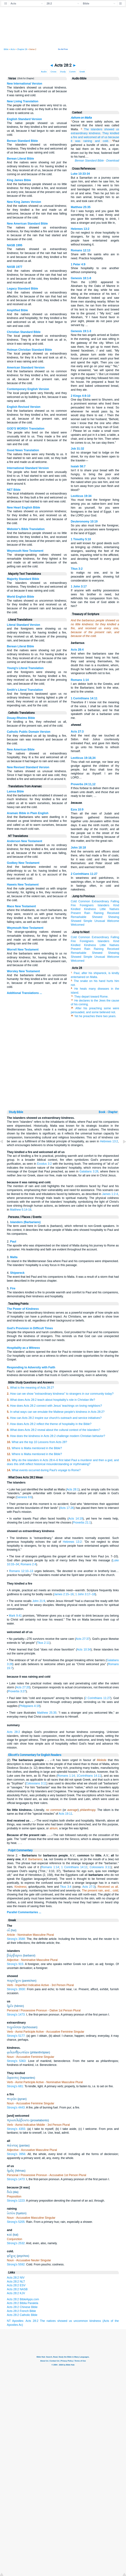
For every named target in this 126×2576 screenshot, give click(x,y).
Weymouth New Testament (25, 550)
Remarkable (78, 917)
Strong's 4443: (16, 2107)
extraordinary (79, 133)
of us (104, 137)
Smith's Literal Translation (25, 689)
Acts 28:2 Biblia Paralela (22, 2303)
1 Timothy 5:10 (81, 539)
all (98, 137)
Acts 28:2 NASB (17, 2289)
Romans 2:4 (28, 1564)
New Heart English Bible (23, 507)
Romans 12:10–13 (21, 1571)
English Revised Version (23, 406)
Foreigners (87, 905)
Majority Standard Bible (23, 579)
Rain (87, 913)
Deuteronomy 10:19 (84, 521)
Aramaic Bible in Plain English (27, 813)
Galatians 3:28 (89, 1171)
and (97, 141)
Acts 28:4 (77, 649)
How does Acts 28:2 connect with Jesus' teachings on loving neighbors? (56, 1405)
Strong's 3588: (17, 1939)
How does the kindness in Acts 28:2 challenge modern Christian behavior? (57, 1436)
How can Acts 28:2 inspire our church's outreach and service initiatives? (56, 1418)
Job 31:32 (77, 448)
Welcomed (77, 924)
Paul (13, 1241)
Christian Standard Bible (24, 332)
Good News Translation (23, 450)
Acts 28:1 (73, 1489)
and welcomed (87, 137)
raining (87, 141)
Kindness (90, 909)
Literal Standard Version (23, 624)
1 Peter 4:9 (78, 264)
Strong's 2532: (16, 2243)
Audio (44, 71)
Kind (116, 905)
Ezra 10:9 (77, 809)
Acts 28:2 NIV (16, 2277)
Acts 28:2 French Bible (21, 2311)
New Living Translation (22, 101)
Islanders (103, 905)
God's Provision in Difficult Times (30, 1328)
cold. (106, 141)
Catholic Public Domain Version (28, 731)
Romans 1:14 (80, 680)
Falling (115, 901)
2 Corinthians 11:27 (84, 874)
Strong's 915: (16, 1964)
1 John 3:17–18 (85, 1594)
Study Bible (16, 1112)
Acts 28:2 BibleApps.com (23, 2299)
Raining (99, 913)
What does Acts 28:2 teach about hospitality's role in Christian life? (52, 1399)
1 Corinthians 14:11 (84, 698)
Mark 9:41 (15, 1615)
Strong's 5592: (16, 2264)
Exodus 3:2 (44, 1163)
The (86, 129)
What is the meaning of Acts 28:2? (32, 1387)
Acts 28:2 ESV (16, 2285)
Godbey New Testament (23, 862)
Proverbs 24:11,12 (83, 784)
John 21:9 (38, 1601)
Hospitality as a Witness (23, 1347)
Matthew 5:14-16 (21, 1209)
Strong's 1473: (16, 2014)
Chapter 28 (22, 49)
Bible (6, 49)
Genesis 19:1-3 (81, 331)
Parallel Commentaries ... (24, 1912)
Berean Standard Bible (22, 140)
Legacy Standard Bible (22, 288)
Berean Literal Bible (20, 158)
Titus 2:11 (43, 1642)
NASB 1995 (14, 245)
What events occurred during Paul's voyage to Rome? (46, 1470)
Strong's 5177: (16, 2035)
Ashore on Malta (81, 117)
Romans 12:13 (80, 250)
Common (84, 901)
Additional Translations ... (24, 993)
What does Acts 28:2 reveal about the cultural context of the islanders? (55, 1430)
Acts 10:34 (84, 1649)
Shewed (97, 917)
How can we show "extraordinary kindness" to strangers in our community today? (62, 1393)
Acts (12, 49)
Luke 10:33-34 (80, 173)
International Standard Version (28, 468)
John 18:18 (78, 847)
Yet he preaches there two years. (95, 1016)
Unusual (99, 921)
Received (113, 913)
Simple (87, 921)
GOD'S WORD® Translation (25, 428)
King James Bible (19, 180)
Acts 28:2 (13, 1732)
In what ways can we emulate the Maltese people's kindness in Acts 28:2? (57, 1411)
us (117, 129)
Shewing (113, 917)
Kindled (75, 909)
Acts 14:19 (75, 1518)
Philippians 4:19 (29, 1706)
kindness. (95, 133)
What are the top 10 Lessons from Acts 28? (39, 1442)
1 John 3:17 (79, 586)
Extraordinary (100, 901)
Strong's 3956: (17, 2154)
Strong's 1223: (16, 2200)
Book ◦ (103, 1112)
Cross (53, 71)
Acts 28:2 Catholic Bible (22, 2315)
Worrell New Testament (23, 949)
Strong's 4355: (17, 2129)
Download (112, 160)
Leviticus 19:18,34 (83, 758)
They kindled (110, 133)
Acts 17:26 (67, 1508)
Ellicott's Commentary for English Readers (34, 1755)
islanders (96, 129)
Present (76, 913)
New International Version (24, 83)
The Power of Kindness (23, 1308)
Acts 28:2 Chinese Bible (22, 2307)
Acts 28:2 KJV (16, 2293)
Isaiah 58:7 (78, 466)
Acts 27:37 (83, 1638)
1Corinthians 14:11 (89, 1775)
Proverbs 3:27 (17, 1691)
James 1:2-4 (110, 1194)
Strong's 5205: (16, 2221)
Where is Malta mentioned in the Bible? (37, 1448)
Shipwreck (17, 1272)
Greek (82, 71)
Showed (76, 921)
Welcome (113, 921)
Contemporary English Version (28, 389)
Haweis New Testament (23, 884)
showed (109, 129)
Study (63, 71)
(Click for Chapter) (25, 78)
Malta (14, 1257)
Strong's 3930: (17, 1989)
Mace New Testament (21, 906)
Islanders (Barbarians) (25, 1222)
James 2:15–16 (64, 1594)
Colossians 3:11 (36, 1783)
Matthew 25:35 (80, 207)
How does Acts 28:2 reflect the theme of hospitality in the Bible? (51, 1424)
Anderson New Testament (24, 841)
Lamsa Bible (15, 791)
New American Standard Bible (27, 223)
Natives (114, 909)
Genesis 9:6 (24, 1497)
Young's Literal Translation (25, 668)
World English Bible (20, 596)
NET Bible (14, 489)
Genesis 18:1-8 (81, 278)
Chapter (113, 1112)
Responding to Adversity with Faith (31, 1367)
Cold (74, 901)
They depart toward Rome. (91, 996)
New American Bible (21, 749)
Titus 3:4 (65, 1886)
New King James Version (24, 201)
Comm (72, 71)
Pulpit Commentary (20, 1850)
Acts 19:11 (65, 1813)
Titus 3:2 (77, 568)
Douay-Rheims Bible (21, 718)
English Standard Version (24, 119)
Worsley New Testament (23, 971)
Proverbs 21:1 (82, 1522)
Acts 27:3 (77, 731)
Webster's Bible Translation (26, 529)
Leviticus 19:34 (81, 496)
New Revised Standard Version (28, 767)
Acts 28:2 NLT (16, 2281)
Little (103, 909)
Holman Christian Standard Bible (29, 349)
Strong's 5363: (17, 2061)
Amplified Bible (17, 310)
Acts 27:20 (23, 1687)
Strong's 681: (16, 2086)
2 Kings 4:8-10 (80, 395)
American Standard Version (26, 367)
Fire (73, 905)
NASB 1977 (14, 266)
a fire (74, 137)
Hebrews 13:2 (80, 228)
